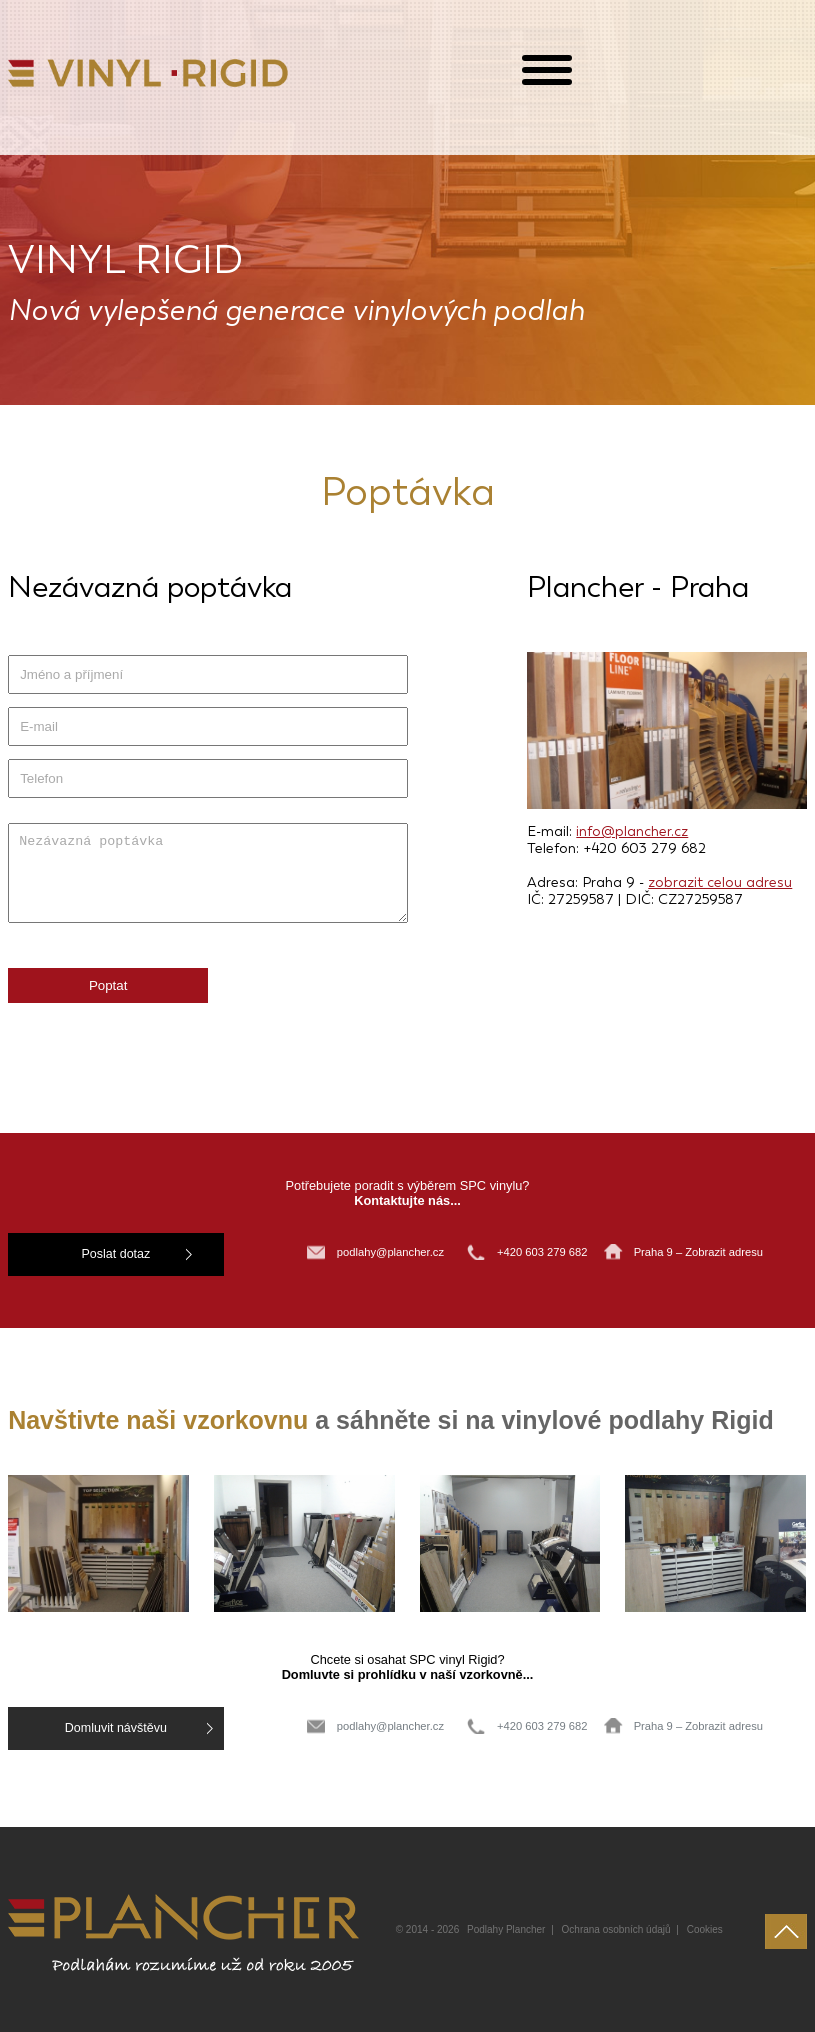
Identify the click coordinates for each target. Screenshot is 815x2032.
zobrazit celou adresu (720, 882)
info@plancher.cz (632, 831)
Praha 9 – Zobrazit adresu (698, 1252)
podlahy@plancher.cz (390, 1252)
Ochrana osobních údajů (616, 1924)
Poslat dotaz (83, 1254)
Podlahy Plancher (506, 1924)
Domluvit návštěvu (83, 1726)
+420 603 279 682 (544, 1252)
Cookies (705, 1924)
